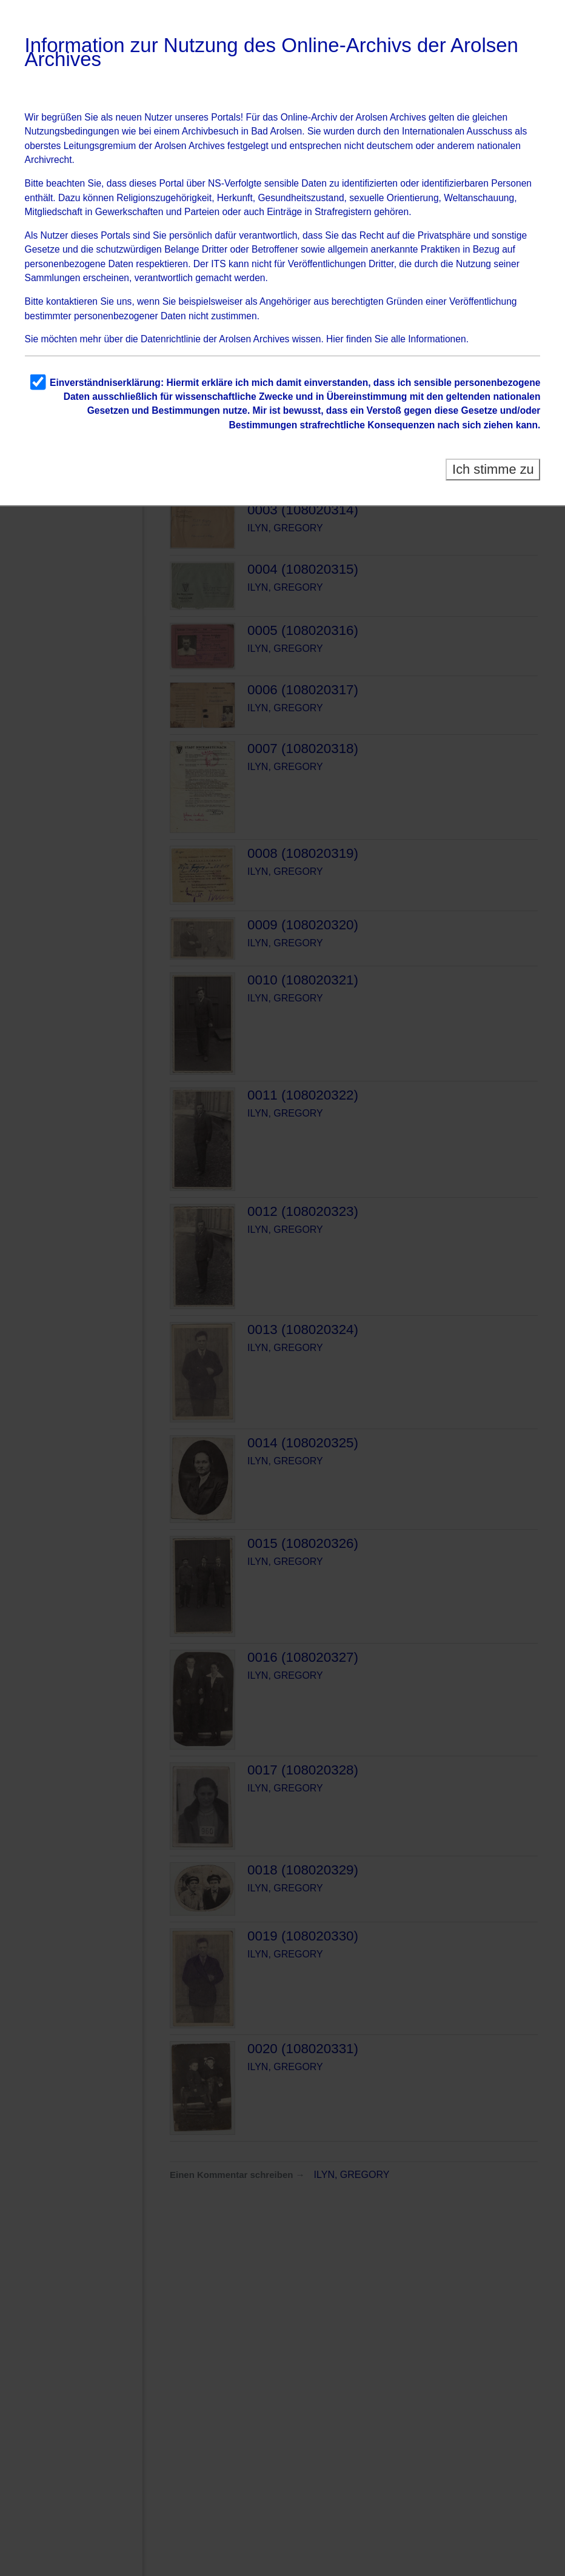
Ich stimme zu (493, 469)
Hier (335, 339)
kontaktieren (72, 301)
